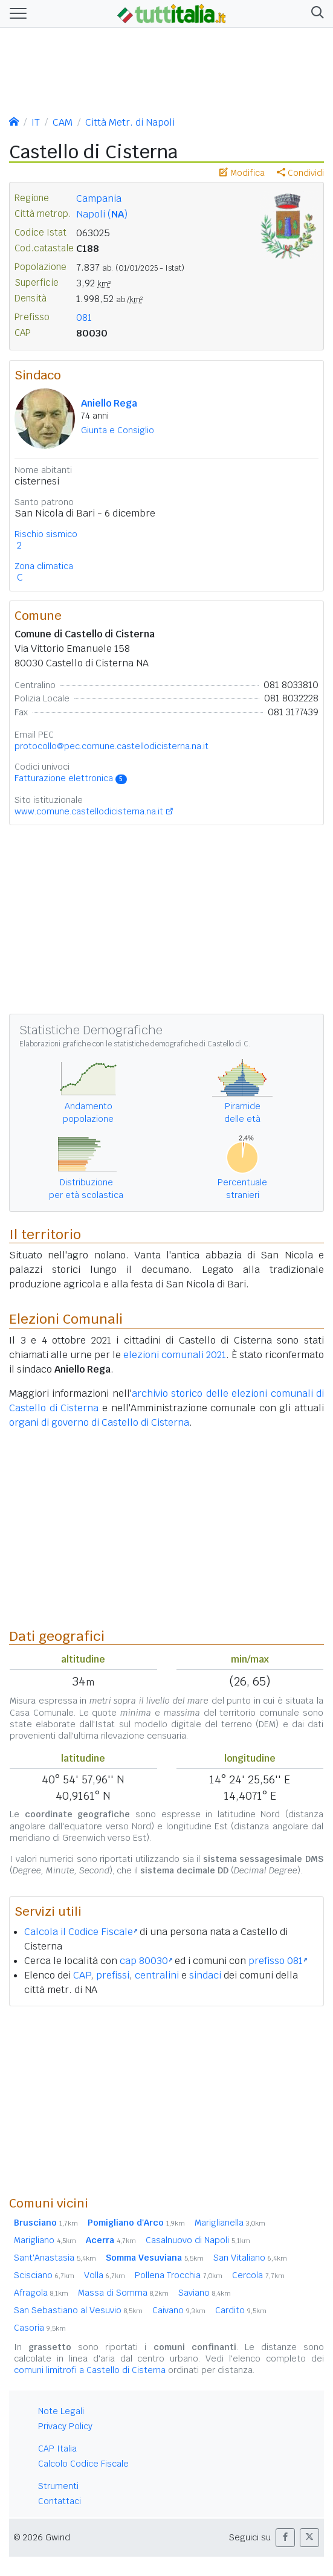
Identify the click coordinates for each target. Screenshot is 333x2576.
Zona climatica (44, 566)
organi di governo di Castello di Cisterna (99, 1422)
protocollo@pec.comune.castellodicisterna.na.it (112, 746)
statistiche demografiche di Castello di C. (182, 1044)
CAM (63, 122)
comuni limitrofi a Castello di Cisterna (90, 2370)
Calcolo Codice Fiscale (83, 2463)
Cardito (241, 2310)
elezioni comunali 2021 (174, 1354)
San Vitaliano (250, 2257)
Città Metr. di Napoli (130, 122)
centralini (157, 1975)
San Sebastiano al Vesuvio (78, 2310)
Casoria (40, 2327)
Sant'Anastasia (55, 2257)
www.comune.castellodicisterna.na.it (89, 811)
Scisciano (44, 2275)
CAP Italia (57, 2448)
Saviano (204, 2292)
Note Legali (61, 2411)
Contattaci (59, 2501)
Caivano (178, 2310)
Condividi (300, 172)
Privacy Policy (65, 2426)
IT (35, 122)
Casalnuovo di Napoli (198, 2240)
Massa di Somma (123, 2292)
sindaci (205, 1975)
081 (84, 317)
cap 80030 (146, 1960)
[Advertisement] (166, 2100)
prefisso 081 (277, 1960)
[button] (315, 13)
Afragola (41, 2292)
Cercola (258, 2275)
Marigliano (45, 2240)
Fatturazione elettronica (71, 778)
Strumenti (58, 2486)
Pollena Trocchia (178, 2275)
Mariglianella (230, 2222)
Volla (104, 2275)
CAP (82, 1975)
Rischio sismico (46, 534)
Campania (98, 198)
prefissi (112, 1975)
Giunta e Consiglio (117, 430)
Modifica (242, 172)
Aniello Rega (109, 403)
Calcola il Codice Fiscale (80, 1931)
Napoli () (102, 214)
